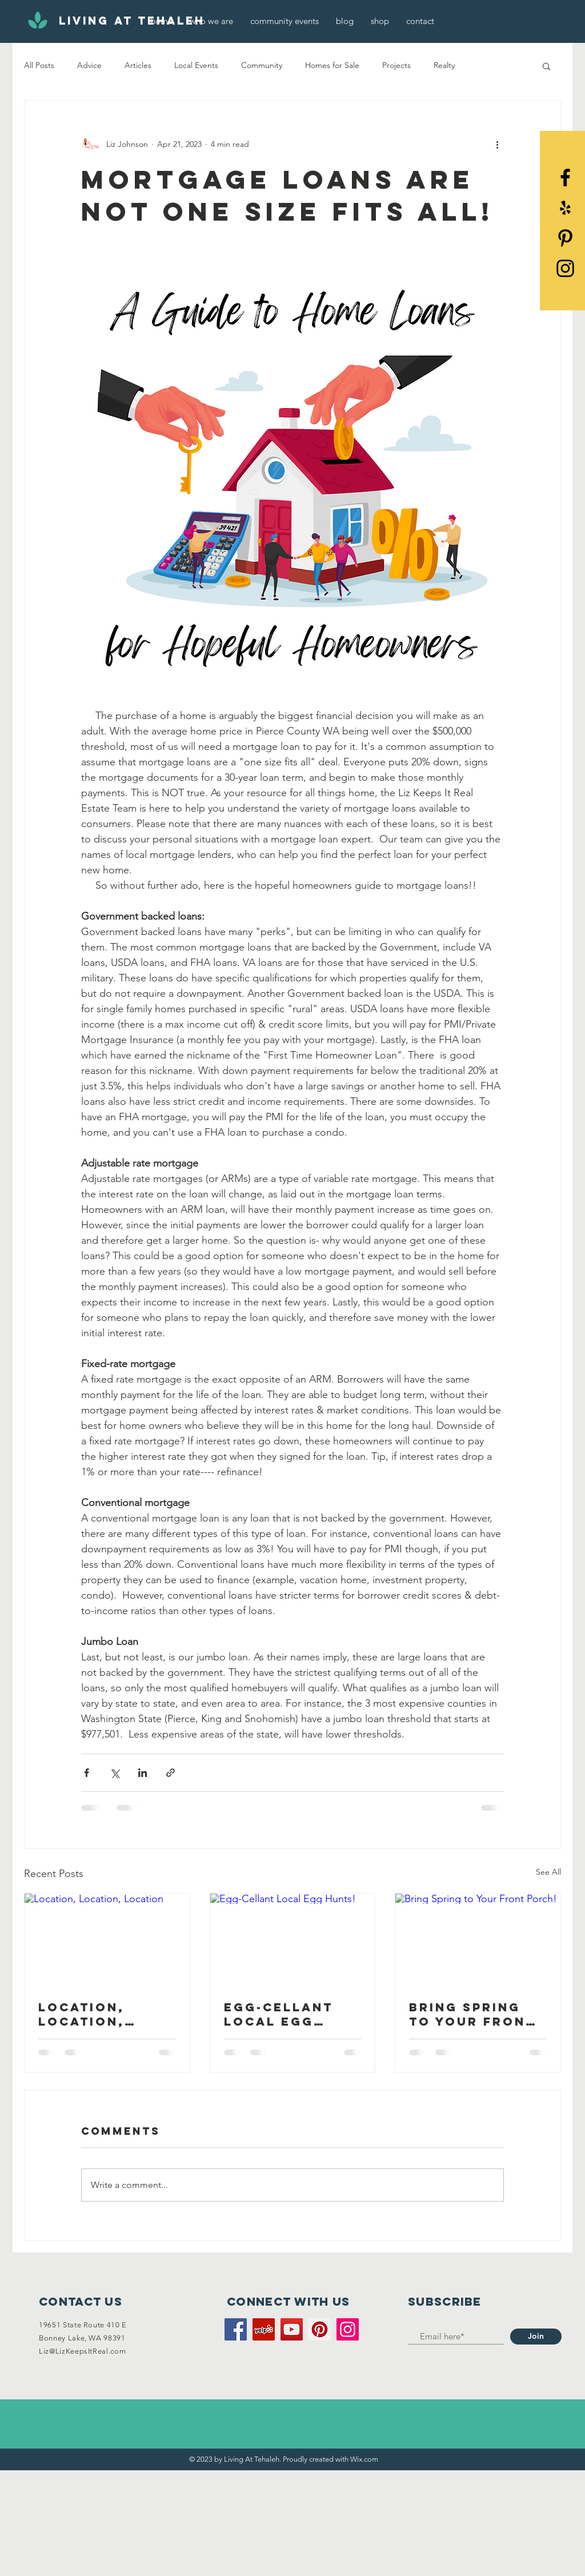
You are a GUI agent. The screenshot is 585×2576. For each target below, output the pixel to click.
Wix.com (364, 2459)
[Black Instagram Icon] (565, 268)
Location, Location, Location (81, 2014)
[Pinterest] (565, 238)
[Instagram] (347, 2329)
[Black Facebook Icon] (565, 177)
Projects (396, 65)
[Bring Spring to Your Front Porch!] (477, 1940)
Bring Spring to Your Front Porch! (472, 2014)
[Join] (536, 2337)
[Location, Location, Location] (107, 1940)
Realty (444, 65)
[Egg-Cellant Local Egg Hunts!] (292, 1940)
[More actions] (497, 144)
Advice (89, 65)
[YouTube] (292, 2329)
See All (548, 1872)
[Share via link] (170, 1772)
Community (261, 65)
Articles (138, 65)
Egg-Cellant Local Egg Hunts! (278, 2014)
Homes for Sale (332, 65)
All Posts (39, 65)
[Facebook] (236, 2329)
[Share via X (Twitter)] (114, 1772)
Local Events (196, 65)
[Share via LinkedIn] (142, 1772)
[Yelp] (565, 207)
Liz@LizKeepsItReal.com (82, 2351)
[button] (546, 65)
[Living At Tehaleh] (132, 21)
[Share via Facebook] (86, 1772)
